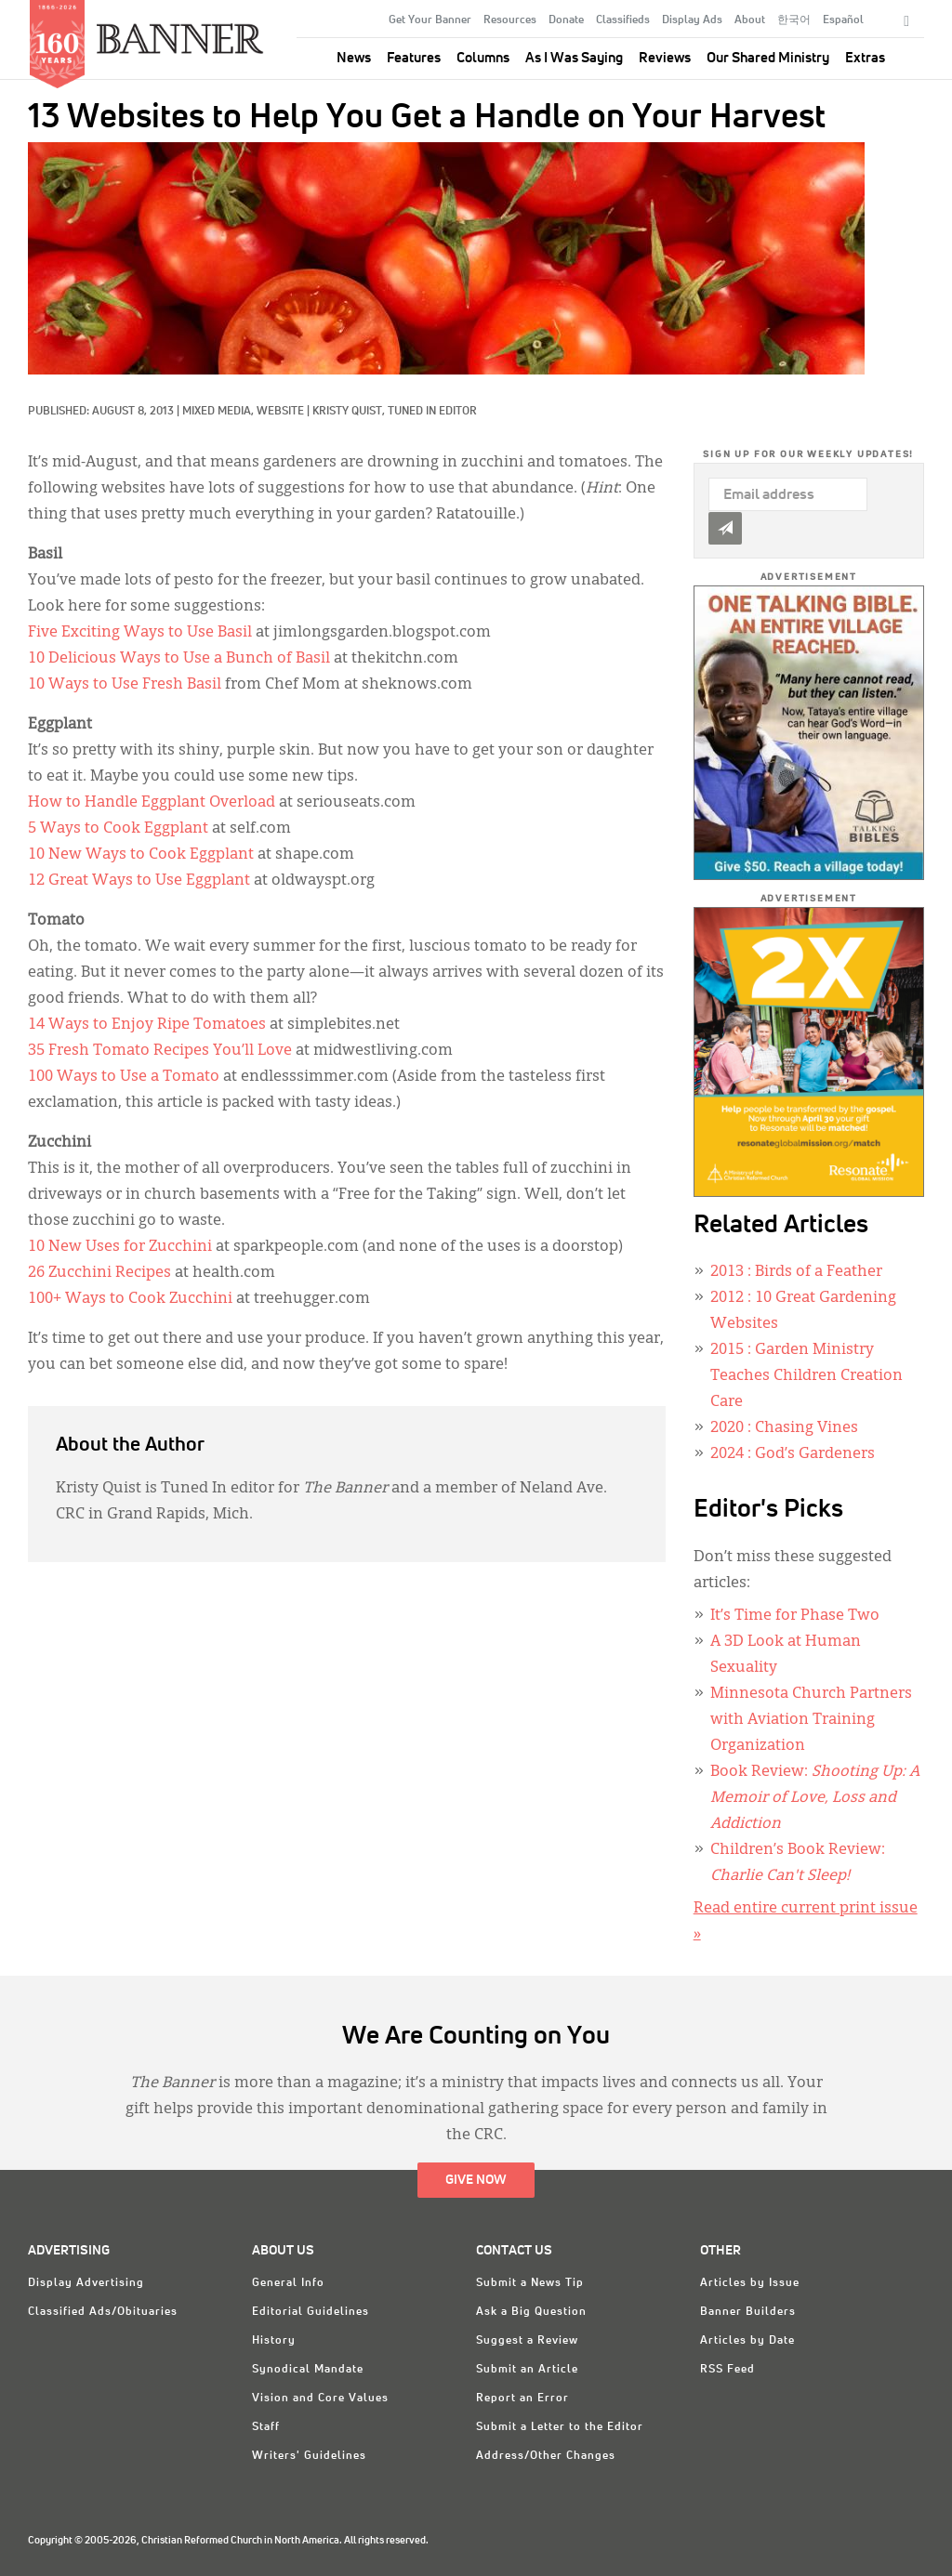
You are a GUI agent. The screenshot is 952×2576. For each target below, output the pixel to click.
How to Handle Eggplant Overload (151, 802)
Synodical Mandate (308, 2369)
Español (843, 20)
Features (414, 58)
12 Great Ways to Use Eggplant (139, 881)
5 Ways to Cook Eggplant (118, 828)
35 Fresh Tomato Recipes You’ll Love (160, 1051)
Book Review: (814, 1798)
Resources (509, 20)
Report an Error (522, 2398)
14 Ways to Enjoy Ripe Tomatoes (147, 1025)
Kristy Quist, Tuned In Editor (394, 411)
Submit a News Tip (530, 2283)
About (749, 20)
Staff (266, 2427)
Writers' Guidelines (309, 2456)
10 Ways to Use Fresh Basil (124, 684)
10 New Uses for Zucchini (120, 1247)
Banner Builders (748, 2312)
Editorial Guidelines (310, 2312)
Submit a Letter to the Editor (559, 2427)
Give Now (476, 2180)
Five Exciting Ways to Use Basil (140, 632)
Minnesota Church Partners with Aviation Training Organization (811, 1720)
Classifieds (623, 20)
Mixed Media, (219, 411)
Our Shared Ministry (768, 58)
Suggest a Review (527, 2340)
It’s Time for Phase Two (794, 1616)
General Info (288, 2283)
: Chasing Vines (784, 1428)
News (354, 58)
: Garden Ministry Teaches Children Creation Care (806, 1376)
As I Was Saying (574, 58)
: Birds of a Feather (796, 1272)
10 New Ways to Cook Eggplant (141, 855)
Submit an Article (527, 2369)
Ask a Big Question (531, 2312)
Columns (482, 58)
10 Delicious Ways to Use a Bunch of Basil (179, 658)
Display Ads (692, 20)
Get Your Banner (430, 20)
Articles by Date (747, 2340)
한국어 (794, 20)
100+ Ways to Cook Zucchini (130, 1299)
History (274, 2340)
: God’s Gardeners (792, 1454)
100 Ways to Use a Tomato (123, 1077)
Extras (865, 58)
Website (280, 411)
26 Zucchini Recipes (99, 1273)
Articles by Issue (750, 2283)
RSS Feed (727, 2369)
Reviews (665, 58)
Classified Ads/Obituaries (103, 2312)
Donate (566, 20)
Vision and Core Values (320, 2398)
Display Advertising (86, 2283)
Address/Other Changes (545, 2456)
